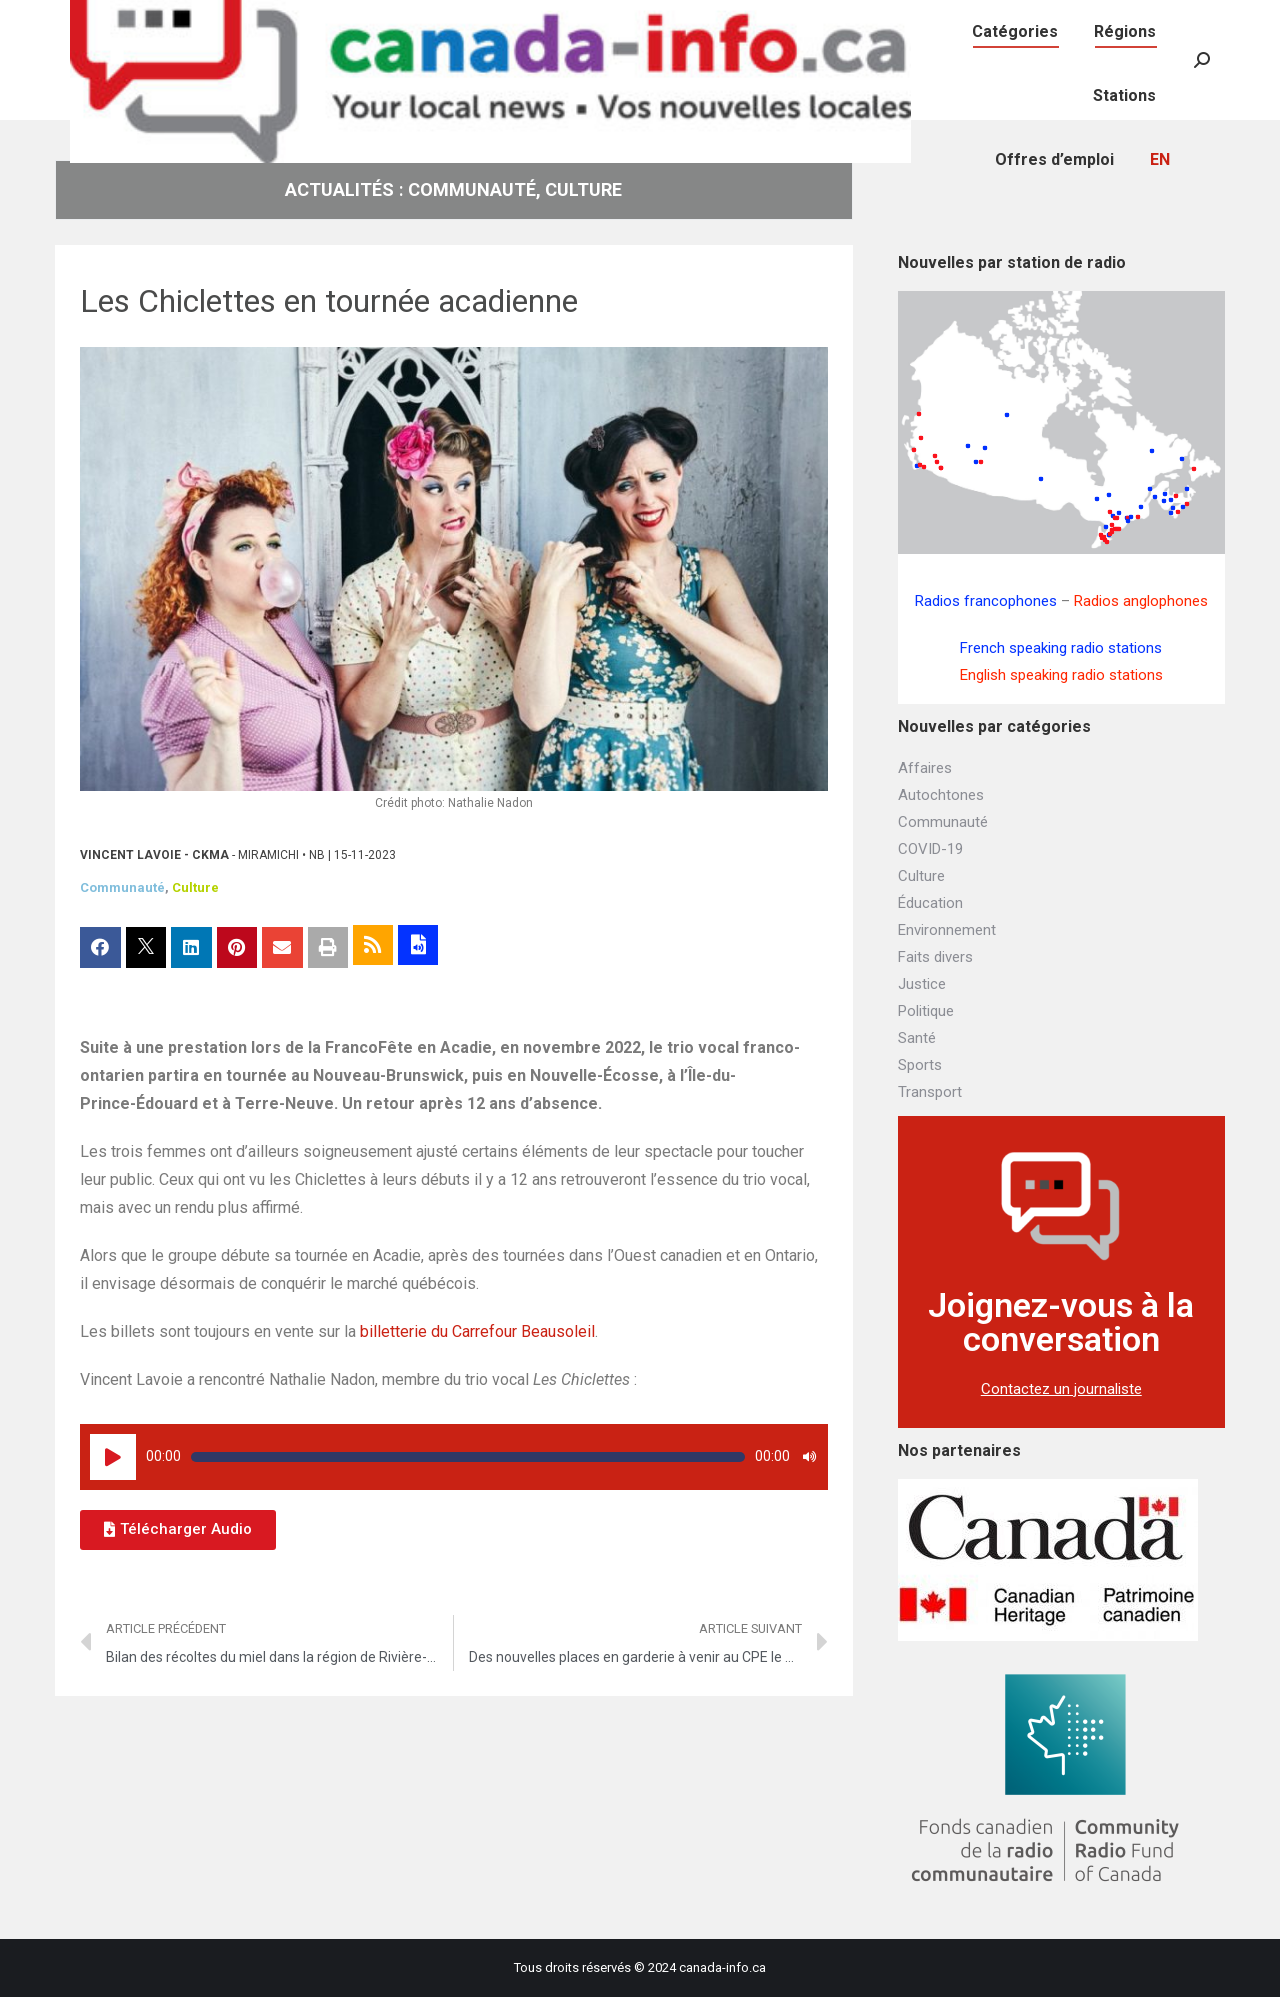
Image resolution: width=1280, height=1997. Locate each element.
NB (317, 855)
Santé (917, 1038)
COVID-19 (930, 849)
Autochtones (941, 795)
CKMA (210, 855)
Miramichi (268, 855)
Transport (930, 1092)
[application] (454, 1457)
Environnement (947, 930)
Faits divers (935, 957)
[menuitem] (973, 20)
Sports (920, 1065)
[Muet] (809, 1457)
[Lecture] (113, 1457)
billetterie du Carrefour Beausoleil (477, 1331)
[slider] (468, 1457)
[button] (178, 1530)
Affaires (925, 768)
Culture (195, 887)
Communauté (122, 887)
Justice (922, 984)
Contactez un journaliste (1061, 1389)
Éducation (930, 903)
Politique (926, 1011)
